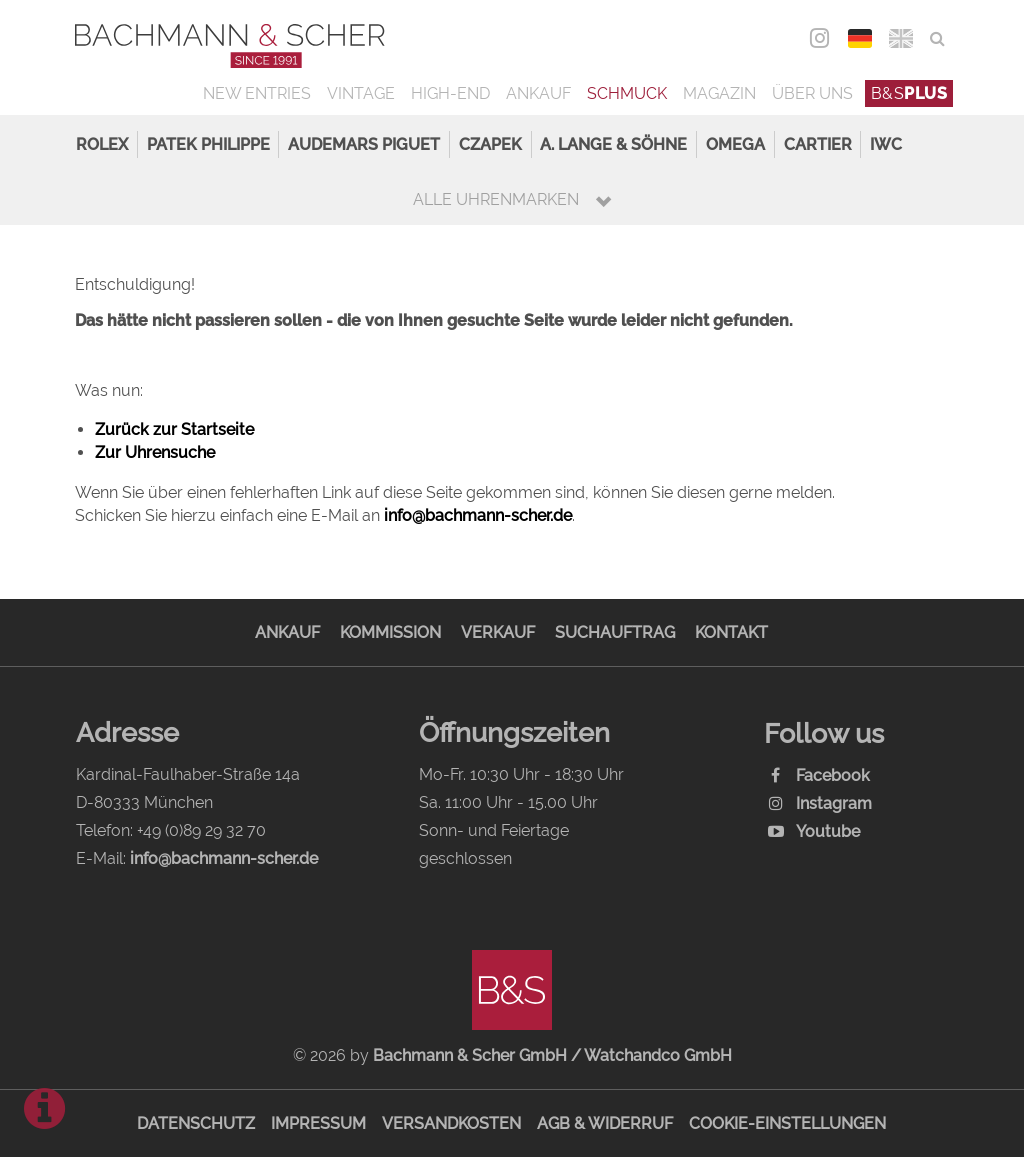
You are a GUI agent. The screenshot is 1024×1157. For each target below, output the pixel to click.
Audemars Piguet (364, 144)
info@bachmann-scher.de (478, 515)
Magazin (719, 93)
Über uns (812, 93)
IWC (886, 144)
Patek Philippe (208, 144)
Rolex (102, 144)
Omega (735, 144)
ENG (901, 38)
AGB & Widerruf (605, 1123)
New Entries (257, 93)
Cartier (818, 144)
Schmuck (627, 93)
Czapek (490, 144)
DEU (860, 38)
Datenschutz (196, 1123)
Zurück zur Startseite (174, 429)
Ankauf (538, 93)
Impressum (318, 1123)
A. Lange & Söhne (613, 144)
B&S (909, 93)
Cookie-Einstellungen (787, 1123)
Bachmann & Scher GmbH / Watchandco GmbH (552, 1055)
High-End (450, 93)
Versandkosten (451, 1123)
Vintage (361, 93)
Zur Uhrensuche (155, 452)
